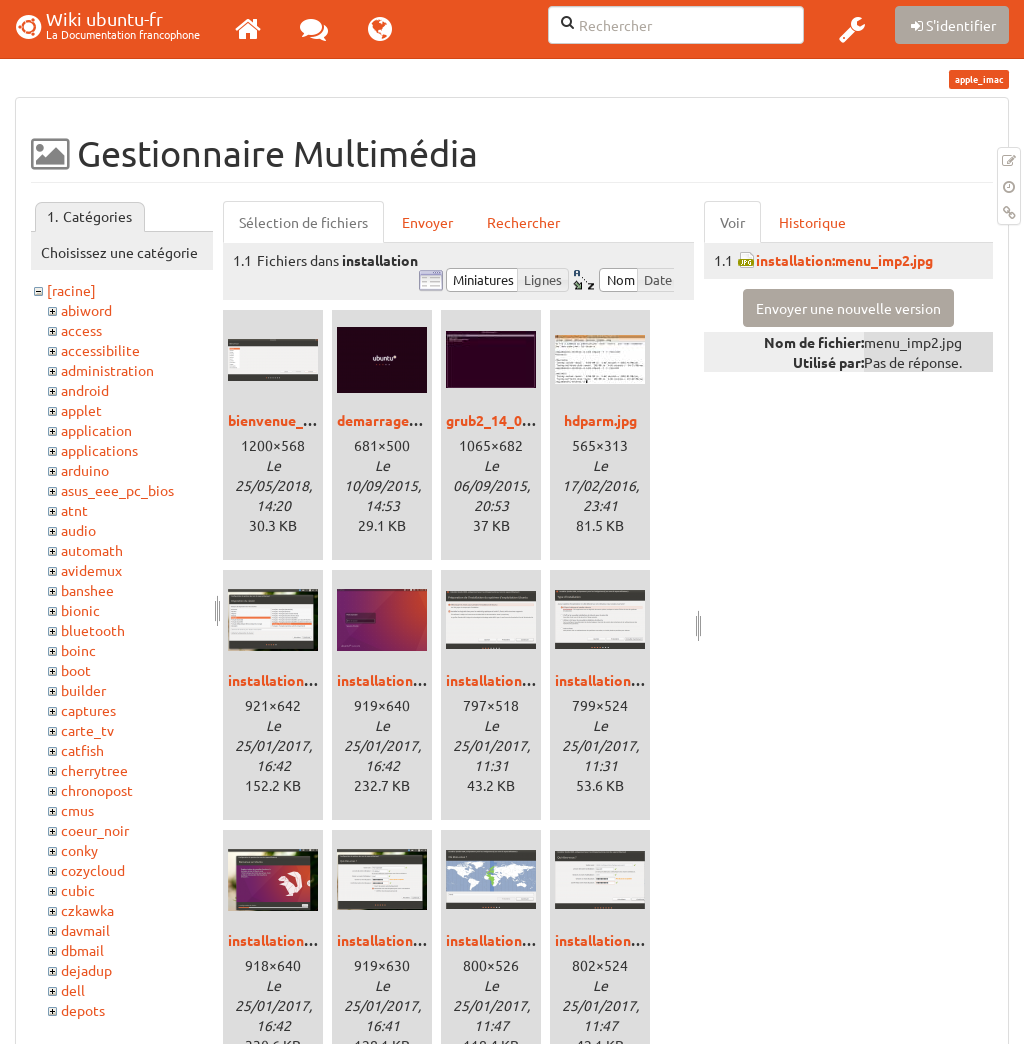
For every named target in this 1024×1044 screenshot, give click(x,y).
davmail (85, 930)
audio (78, 530)
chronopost (97, 790)
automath (92, 550)
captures (88, 710)
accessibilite (100, 350)
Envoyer (427, 222)
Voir (732, 222)
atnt (74, 510)
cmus (77, 810)
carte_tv (87, 730)
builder (83, 690)
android (85, 390)
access (81, 330)
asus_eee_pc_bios (117, 490)
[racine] (71, 290)
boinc (78, 650)
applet (81, 410)
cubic (78, 890)
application (96, 430)
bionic (80, 610)
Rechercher (523, 222)
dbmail (82, 950)
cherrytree (94, 770)
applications (99, 450)
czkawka (87, 910)
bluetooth (93, 630)
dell (73, 990)
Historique (812, 222)
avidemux (91, 570)
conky (79, 850)
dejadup (86, 970)
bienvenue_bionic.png (299, 420)
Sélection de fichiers (303, 222)
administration (107, 370)
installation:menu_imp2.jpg (844, 260)
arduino (85, 470)
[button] (852, 29)
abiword (86, 310)
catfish (82, 750)
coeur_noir (95, 830)
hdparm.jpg (600, 420)
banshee (87, 590)
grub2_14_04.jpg (499, 420)
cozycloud (93, 870)
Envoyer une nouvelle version (848, 308)
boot (76, 670)
